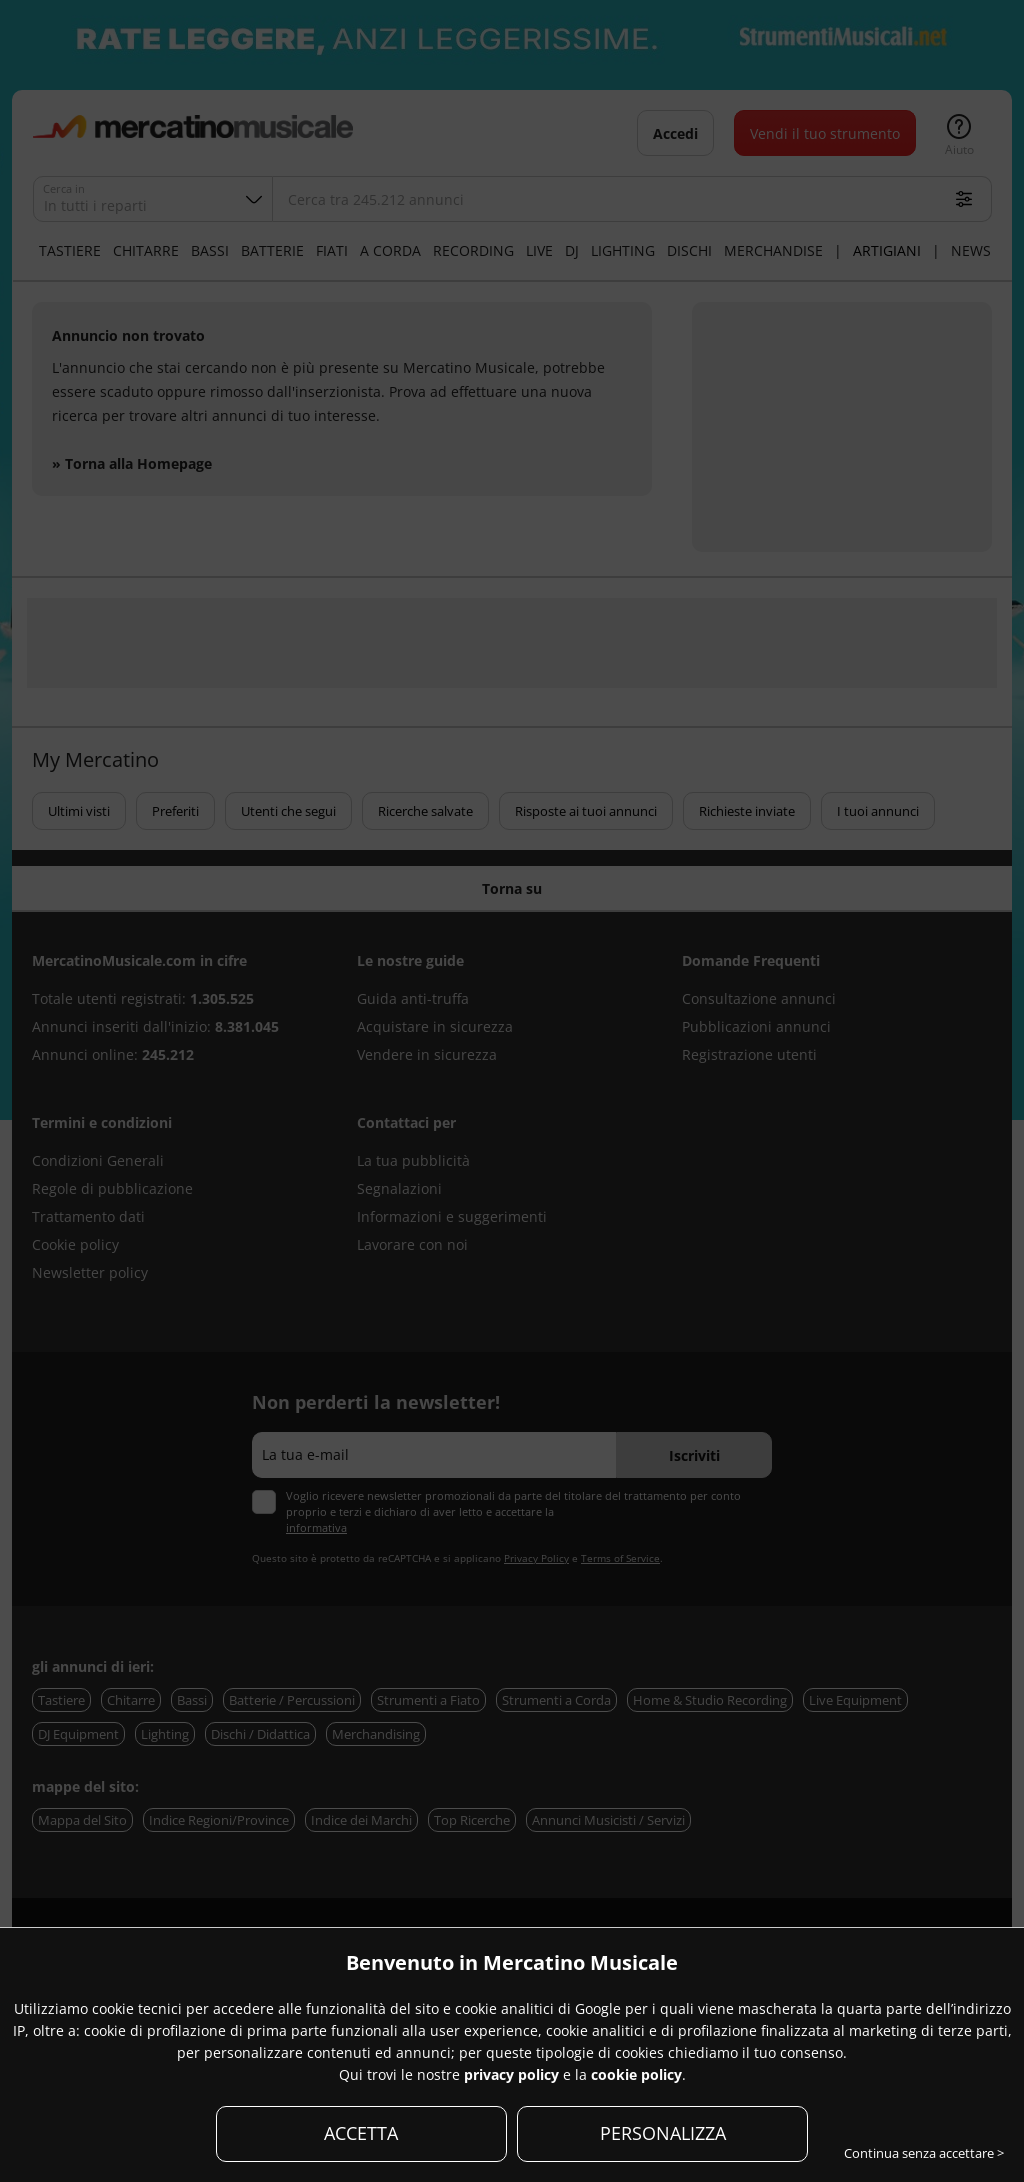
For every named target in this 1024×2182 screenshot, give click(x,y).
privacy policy (511, 2074)
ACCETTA (361, 2133)
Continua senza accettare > (924, 2153)
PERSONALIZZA (663, 2133)
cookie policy (636, 2074)
